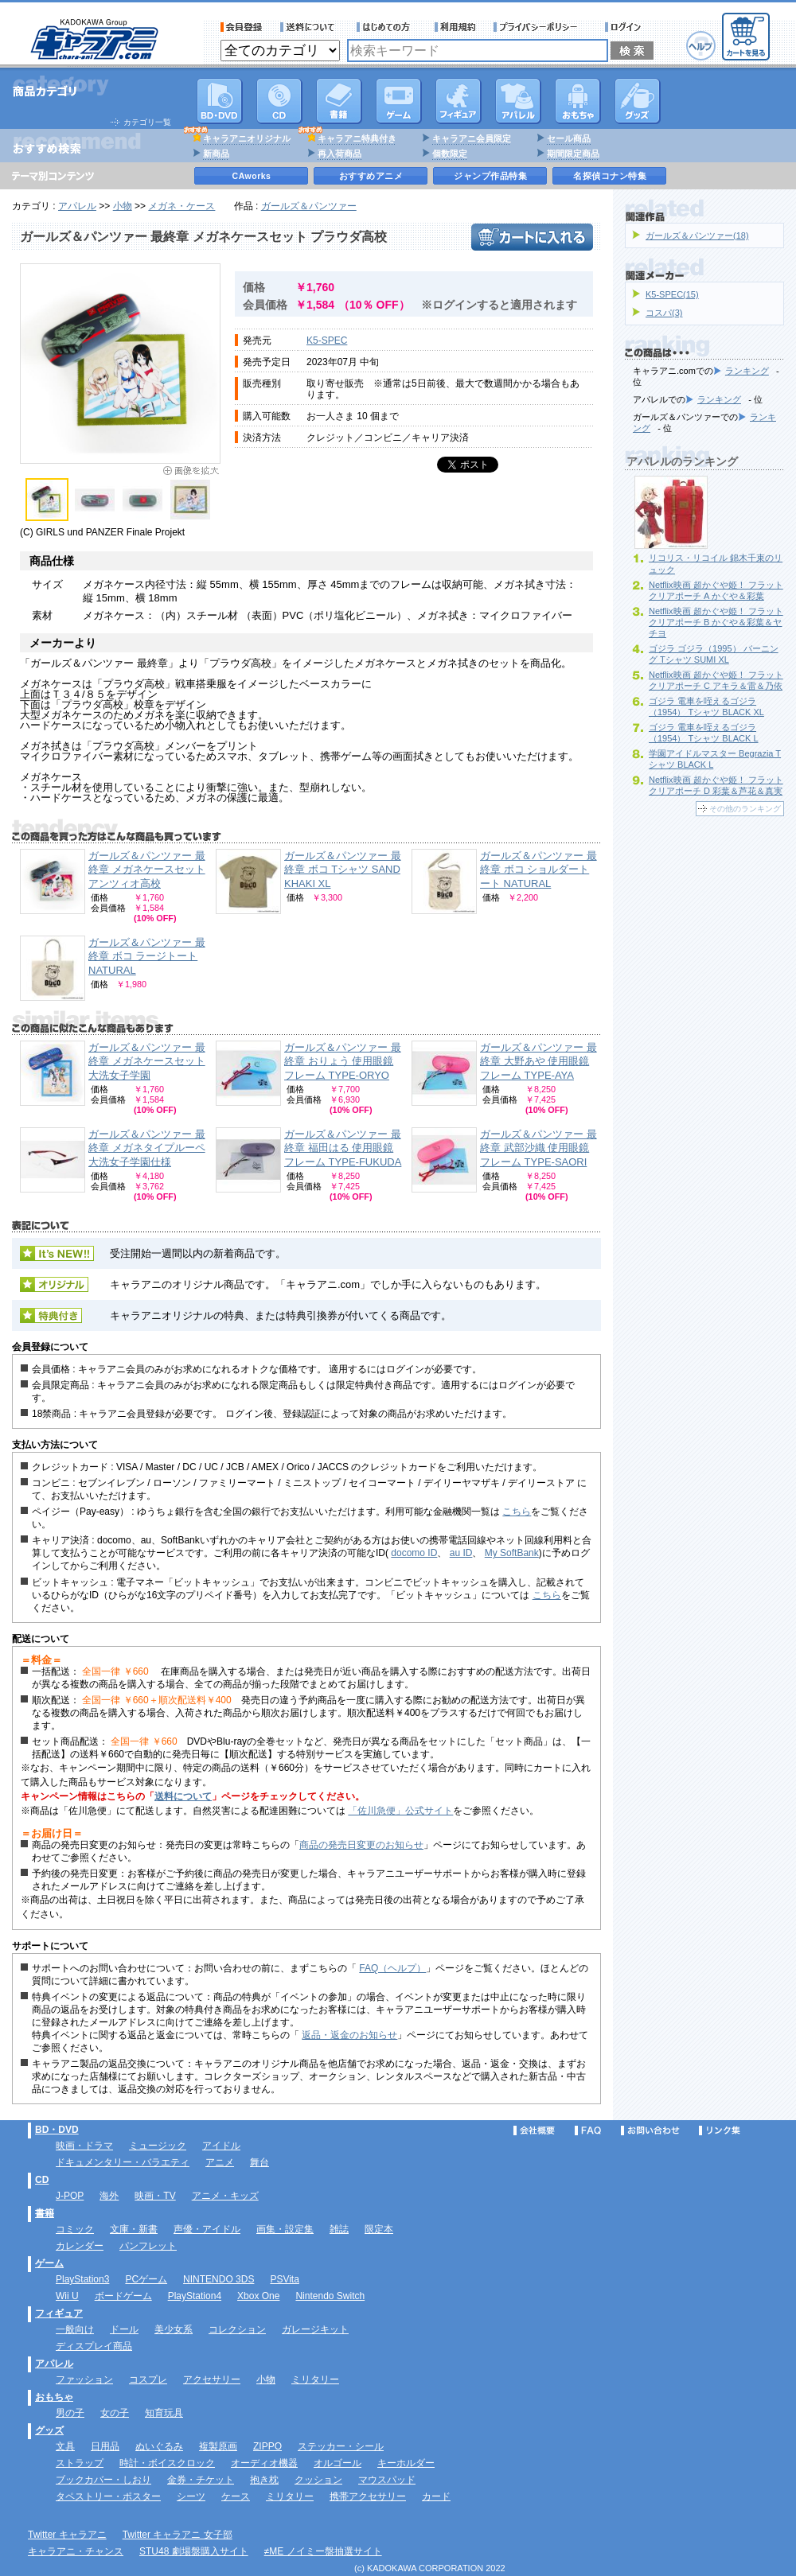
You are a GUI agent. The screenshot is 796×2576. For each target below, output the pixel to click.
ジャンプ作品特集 (490, 176)
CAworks (251, 176)
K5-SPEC (326, 340)
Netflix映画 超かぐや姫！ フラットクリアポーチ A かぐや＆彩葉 (716, 590)
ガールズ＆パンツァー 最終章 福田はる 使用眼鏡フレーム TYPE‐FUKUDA (342, 1148)
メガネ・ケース (181, 206)
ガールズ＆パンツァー (309, 206)
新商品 (216, 153)
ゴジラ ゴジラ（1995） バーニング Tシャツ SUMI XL (713, 654)
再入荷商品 (339, 153)
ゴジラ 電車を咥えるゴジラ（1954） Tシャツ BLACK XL (706, 706)
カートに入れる (532, 237)
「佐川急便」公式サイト (400, 1810)
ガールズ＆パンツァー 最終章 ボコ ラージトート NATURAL (146, 956)
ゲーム (49, 2263)
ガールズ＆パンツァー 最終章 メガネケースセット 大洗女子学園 (146, 1061)
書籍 (339, 101)
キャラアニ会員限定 (471, 138)
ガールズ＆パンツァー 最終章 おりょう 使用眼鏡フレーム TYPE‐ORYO (342, 1061)
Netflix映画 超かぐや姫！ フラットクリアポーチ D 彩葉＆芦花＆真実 (716, 785)
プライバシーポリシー (540, 27)
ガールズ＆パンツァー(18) (697, 235)
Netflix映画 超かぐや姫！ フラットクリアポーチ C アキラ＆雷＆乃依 (716, 680)
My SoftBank (512, 1552)
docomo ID (414, 1552)
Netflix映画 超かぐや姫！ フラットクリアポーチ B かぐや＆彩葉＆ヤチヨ (716, 622)
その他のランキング (745, 808)
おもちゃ (578, 101)
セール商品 (569, 138)
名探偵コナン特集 (609, 176)
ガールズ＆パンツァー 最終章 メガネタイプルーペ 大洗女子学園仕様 (146, 1148)
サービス (387, 27)
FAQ (588, 2130)
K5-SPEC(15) (672, 294)
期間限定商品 (573, 153)
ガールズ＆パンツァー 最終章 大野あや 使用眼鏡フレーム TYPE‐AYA (538, 1061)
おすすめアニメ (371, 176)
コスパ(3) (664, 312)
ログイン (625, 27)
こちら (516, 1511)
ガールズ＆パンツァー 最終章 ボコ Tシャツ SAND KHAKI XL (342, 869)
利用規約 (455, 27)
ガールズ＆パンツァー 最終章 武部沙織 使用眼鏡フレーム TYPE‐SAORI (538, 1148)
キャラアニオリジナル (247, 138)
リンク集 (719, 2130)
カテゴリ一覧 (147, 122)
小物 (122, 206)
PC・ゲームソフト (399, 101)
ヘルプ (701, 45)
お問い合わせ (650, 2130)
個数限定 (449, 153)
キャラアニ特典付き (357, 138)
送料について (309, 27)
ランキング (747, 371)
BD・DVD (57, 2129)
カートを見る (746, 36)
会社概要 (534, 2130)
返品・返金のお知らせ (349, 2035)
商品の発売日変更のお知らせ (361, 1844)
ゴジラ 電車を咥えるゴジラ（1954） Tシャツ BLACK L (704, 732)
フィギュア (458, 101)
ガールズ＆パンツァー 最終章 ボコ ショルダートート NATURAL (538, 869)
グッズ (638, 101)
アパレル (518, 101)
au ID (461, 1552)
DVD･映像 (220, 101)
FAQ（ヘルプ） (392, 1968)
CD (279, 101)
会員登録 (241, 27)
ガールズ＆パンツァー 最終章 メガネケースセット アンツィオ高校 (146, 869)
